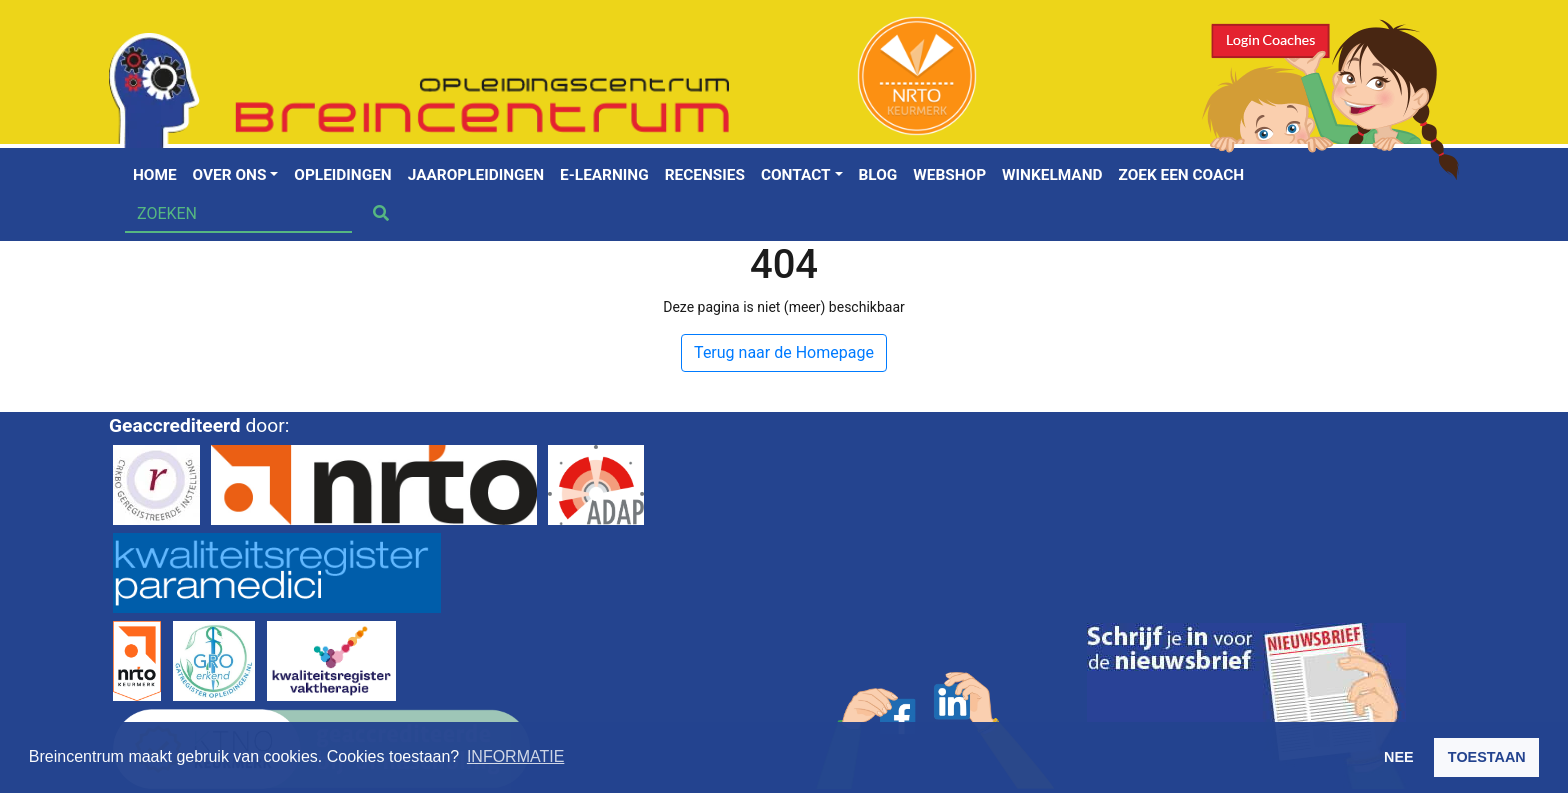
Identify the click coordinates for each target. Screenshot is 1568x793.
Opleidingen (342, 175)
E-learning (604, 175)
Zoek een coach (1182, 175)
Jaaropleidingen (476, 175)
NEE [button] (1399, 757)
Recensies (705, 175)
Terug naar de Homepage (784, 352)
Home (155, 175)
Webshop (949, 175)
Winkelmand (1052, 175)
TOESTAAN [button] (1487, 757)
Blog (878, 175)
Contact (796, 175)
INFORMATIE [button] (515, 756)
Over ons (230, 175)
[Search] (238, 214)
